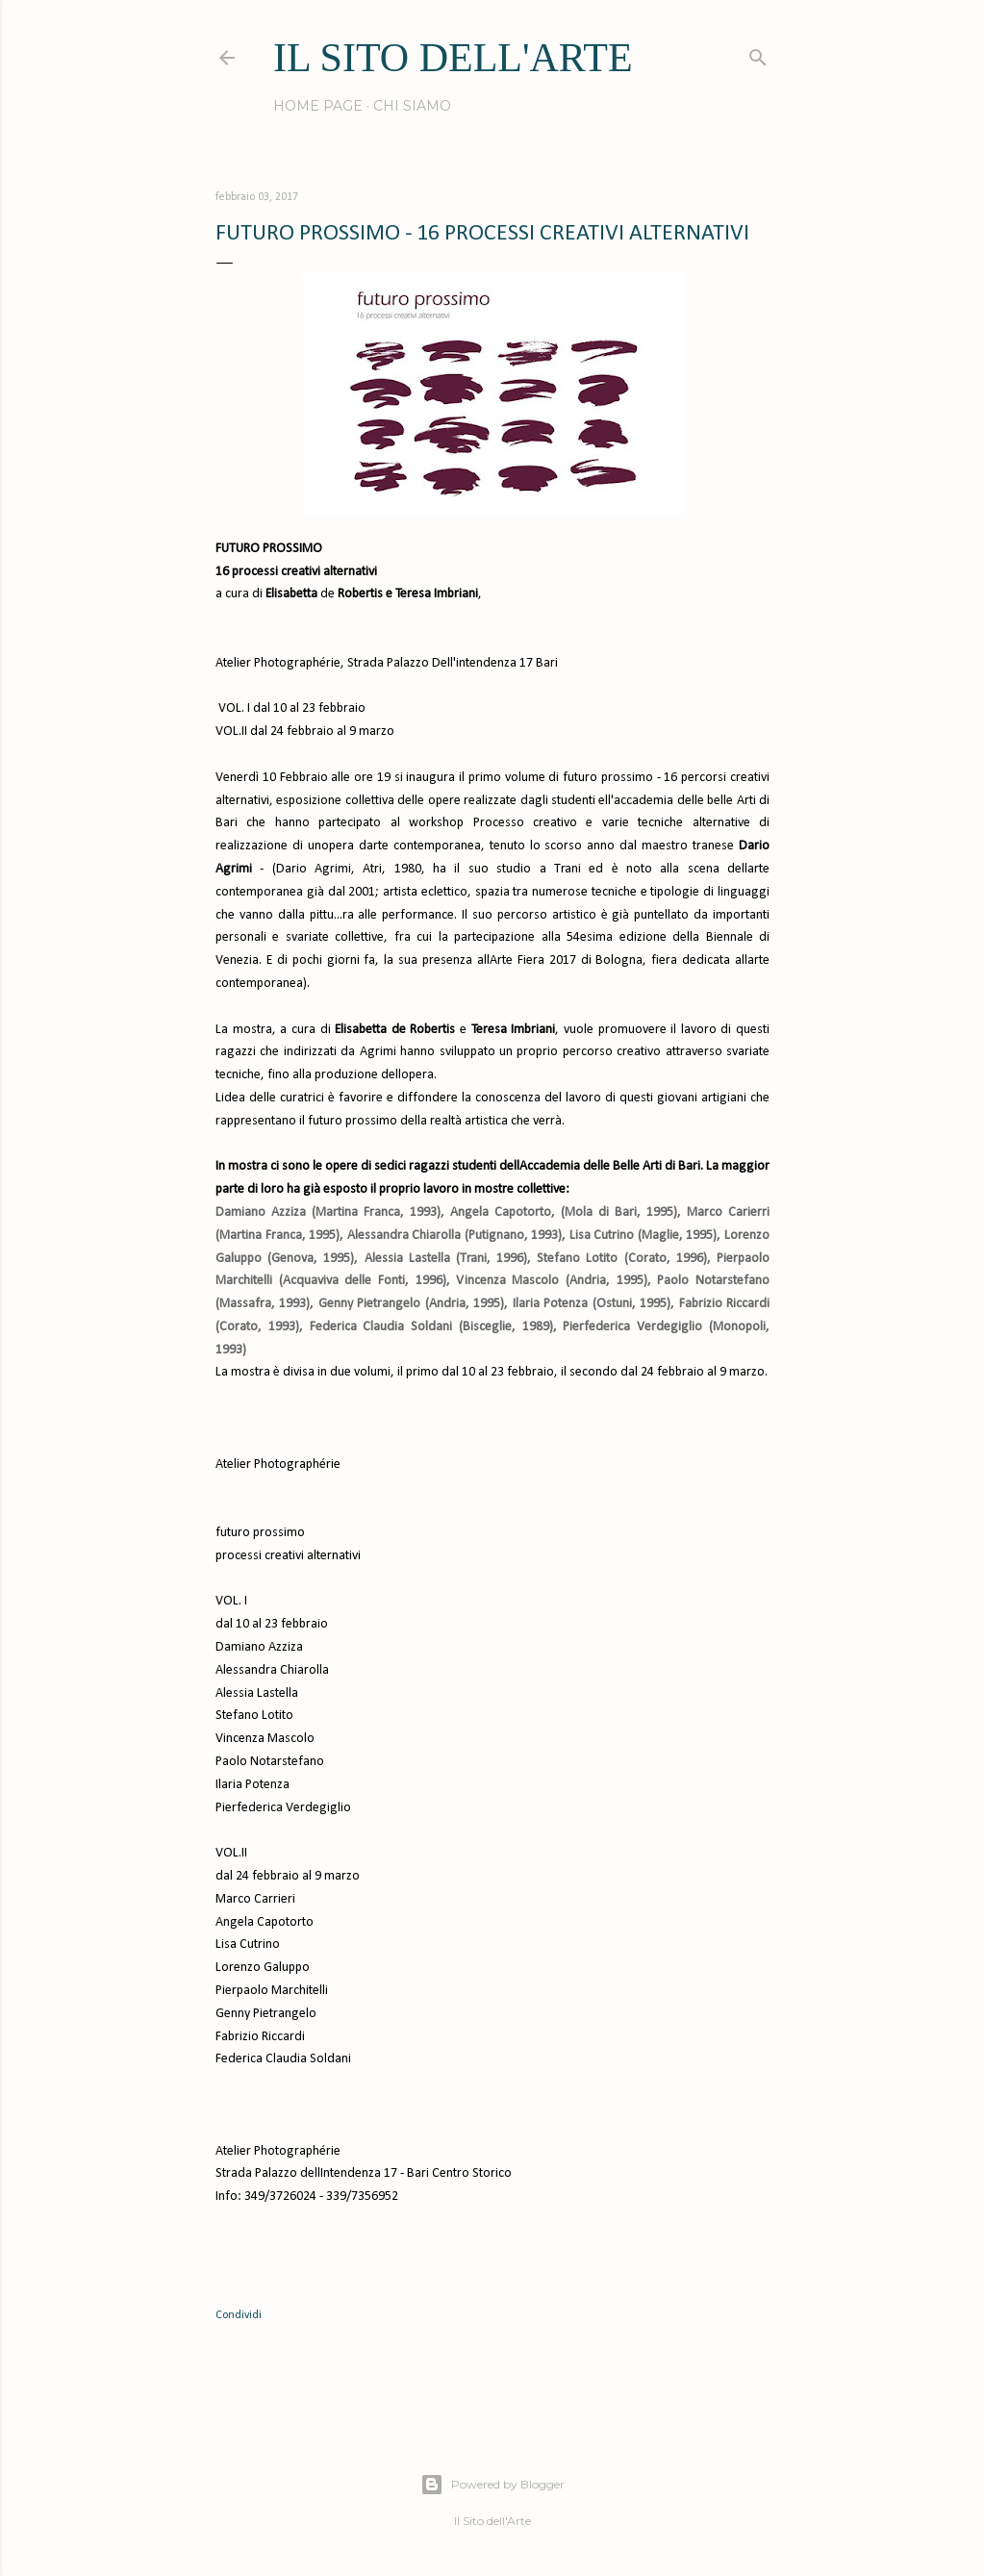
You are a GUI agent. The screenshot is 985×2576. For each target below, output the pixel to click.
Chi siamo (412, 105)
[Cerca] (758, 53)
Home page (318, 105)
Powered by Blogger (492, 2484)
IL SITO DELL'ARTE (453, 58)
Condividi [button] (238, 2315)
